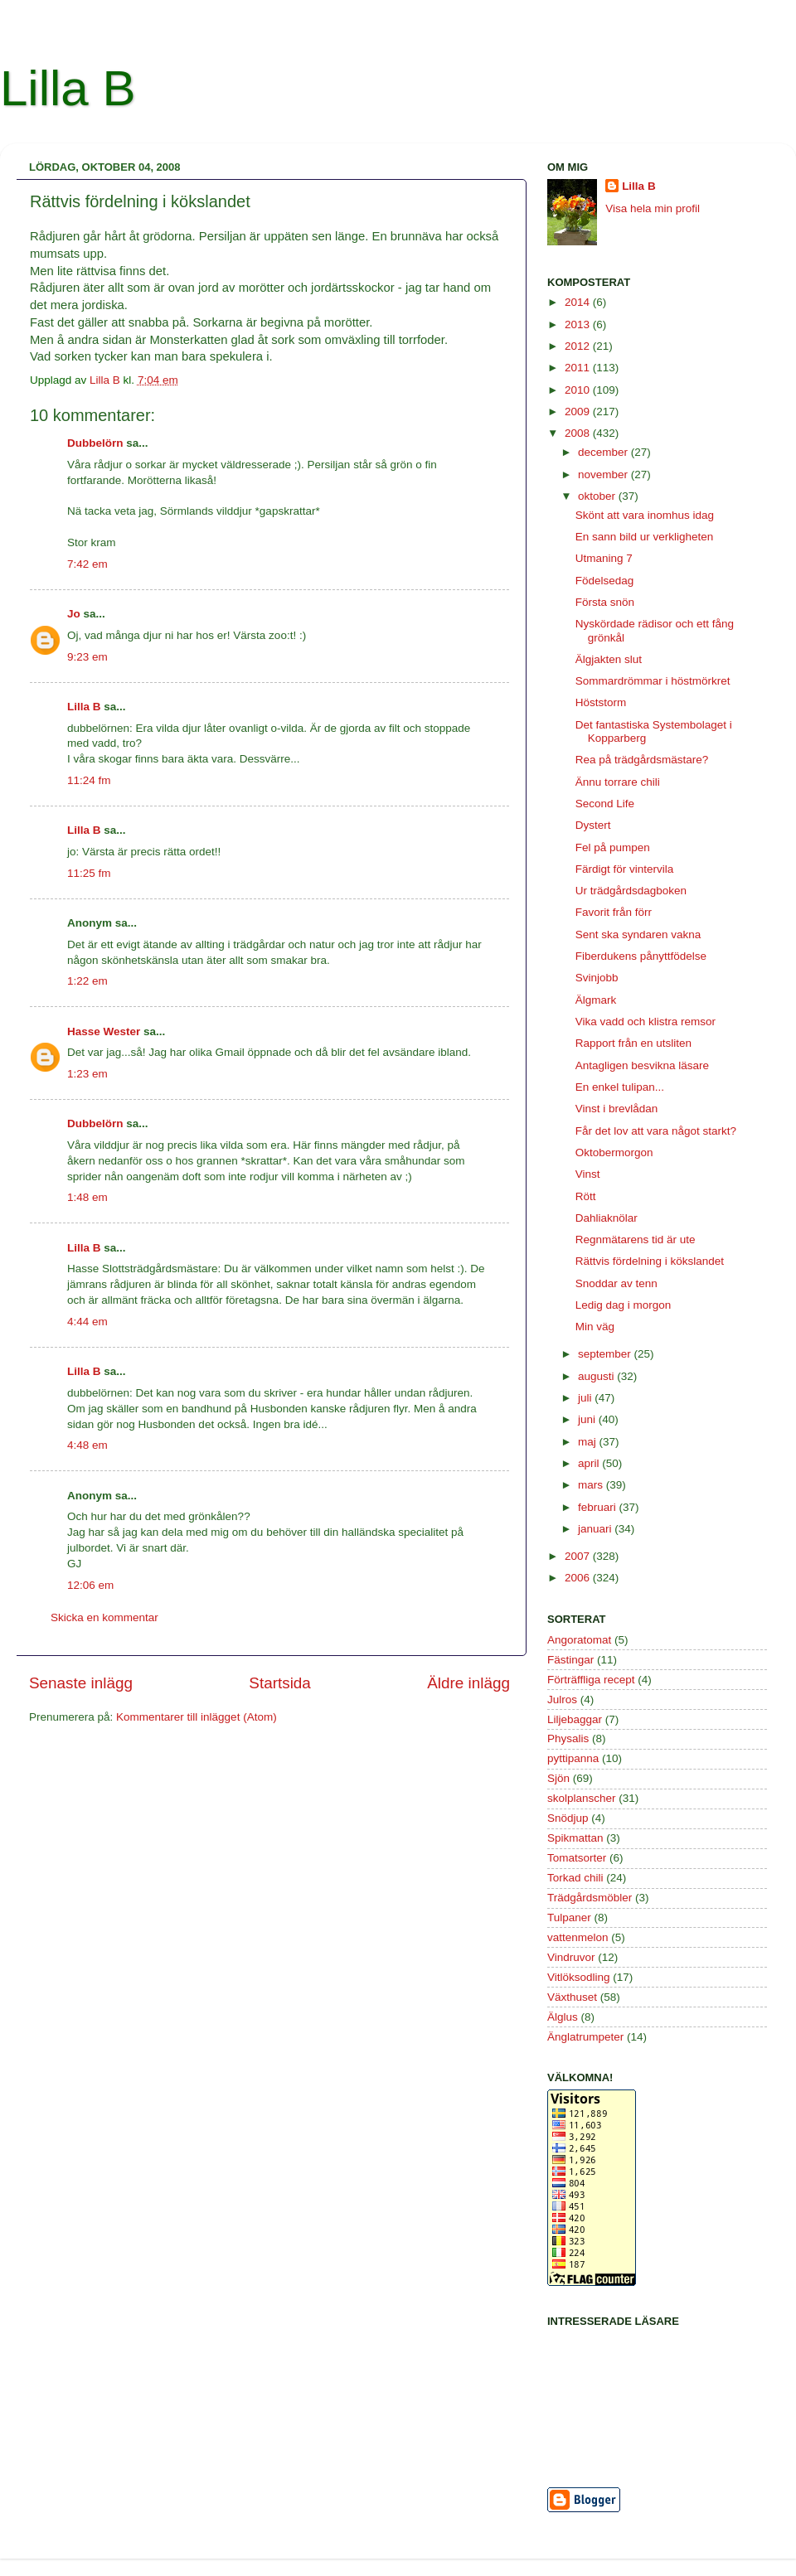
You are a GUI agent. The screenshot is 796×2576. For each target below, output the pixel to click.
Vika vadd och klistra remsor (645, 1021)
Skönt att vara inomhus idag (644, 515)
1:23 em (87, 1074)
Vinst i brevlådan (616, 1108)
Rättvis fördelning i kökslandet (649, 1261)
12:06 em (90, 1585)
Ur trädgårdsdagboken (631, 890)
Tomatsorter (576, 1858)
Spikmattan (575, 1838)
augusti (597, 1376)
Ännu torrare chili (617, 782)
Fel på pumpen (612, 847)
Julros (562, 1699)
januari (596, 1529)
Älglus (562, 2017)
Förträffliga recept (591, 1679)
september (606, 1354)
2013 (579, 324)
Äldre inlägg (468, 1683)
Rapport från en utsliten (633, 1043)
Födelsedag (604, 580)
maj (588, 1442)
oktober (598, 496)
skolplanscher (581, 1798)
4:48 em (87, 1445)
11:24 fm (89, 780)
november (604, 474)
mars (592, 1485)
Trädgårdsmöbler (589, 1897)
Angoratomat (579, 1640)
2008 (579, 433)
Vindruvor (571, 1957)
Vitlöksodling (578, 1977)
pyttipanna (573, 1758)
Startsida (280, 1683)
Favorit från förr (613, 912)
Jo (73, 614)
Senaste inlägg (81, 1683)
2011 (579, 367)
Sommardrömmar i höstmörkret (652, 681)
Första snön (604, 602)
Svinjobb (597, 977)
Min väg (594, 1326)
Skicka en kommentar (104, 1617)
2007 (579, 1556)
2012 (579, 346)
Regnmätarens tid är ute (635, 1239)
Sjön (558, 1778)
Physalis (568, 1738)
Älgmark (596, 1000)
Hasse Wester (103, 1031)
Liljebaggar (574, 1719)
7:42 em (87, 564)
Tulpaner (569, 1917)
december (604, 452)
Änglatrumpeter (585, 2037)
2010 (579, 390)
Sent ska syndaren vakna (638, 934)
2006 (579, 1577)
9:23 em (87, 657)
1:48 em (87, 1197)
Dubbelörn (95, 443)
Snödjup (568, 1818)
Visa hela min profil (652, 208)
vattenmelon (578, 1937)
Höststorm (601, 702)
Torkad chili (575, 1877)
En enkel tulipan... (619, 1087)
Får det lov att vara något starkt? (655, 1131)
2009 (579, 411)
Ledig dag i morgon (623, 1305)
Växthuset (572, 1997)
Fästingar (570, 1660)
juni (588, 1419)
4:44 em (87, 1321)
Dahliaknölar (606, 1218)
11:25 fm (89, 873)
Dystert (593, 825)
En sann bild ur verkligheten (644, 536)
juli (586, 1398)
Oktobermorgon (614, 1152)
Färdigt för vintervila (624, 869)
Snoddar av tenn (616, 1283)
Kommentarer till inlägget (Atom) (196, 1717)
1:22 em (87, 981)
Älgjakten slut (608, 659)
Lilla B (67, 88)
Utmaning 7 (604, 558)
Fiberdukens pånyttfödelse (640, 956)
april (590, 1463)
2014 (579, 302)
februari (598, 1507)
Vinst (587, 1174)
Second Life (604, 803)
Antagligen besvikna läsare (642, 1065)
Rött (585, 1196)
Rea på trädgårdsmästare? (642, 759)
